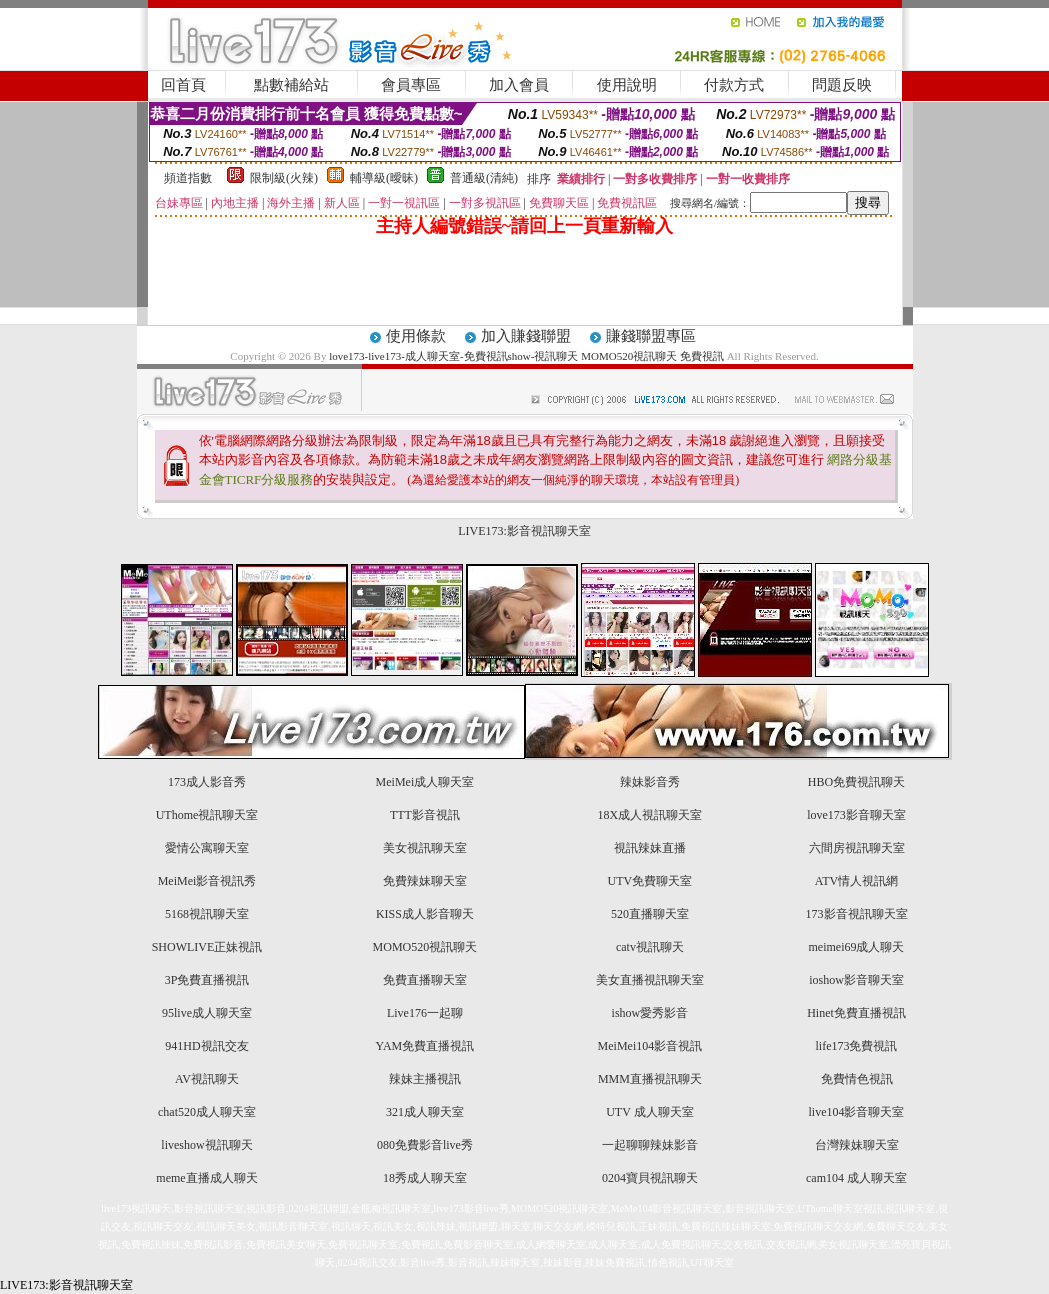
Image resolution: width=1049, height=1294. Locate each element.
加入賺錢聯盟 (526, 336)
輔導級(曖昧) (384, 178)
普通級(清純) (484, 178)
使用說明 (627, 85)
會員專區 (411, 85)
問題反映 (842, 85)
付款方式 (734, 85)
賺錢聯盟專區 (651, 336)
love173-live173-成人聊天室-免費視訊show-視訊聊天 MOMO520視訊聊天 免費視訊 (526, 356)
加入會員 (519, 85)
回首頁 (183, 85)
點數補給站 (291, 85)
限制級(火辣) (284, 178)
